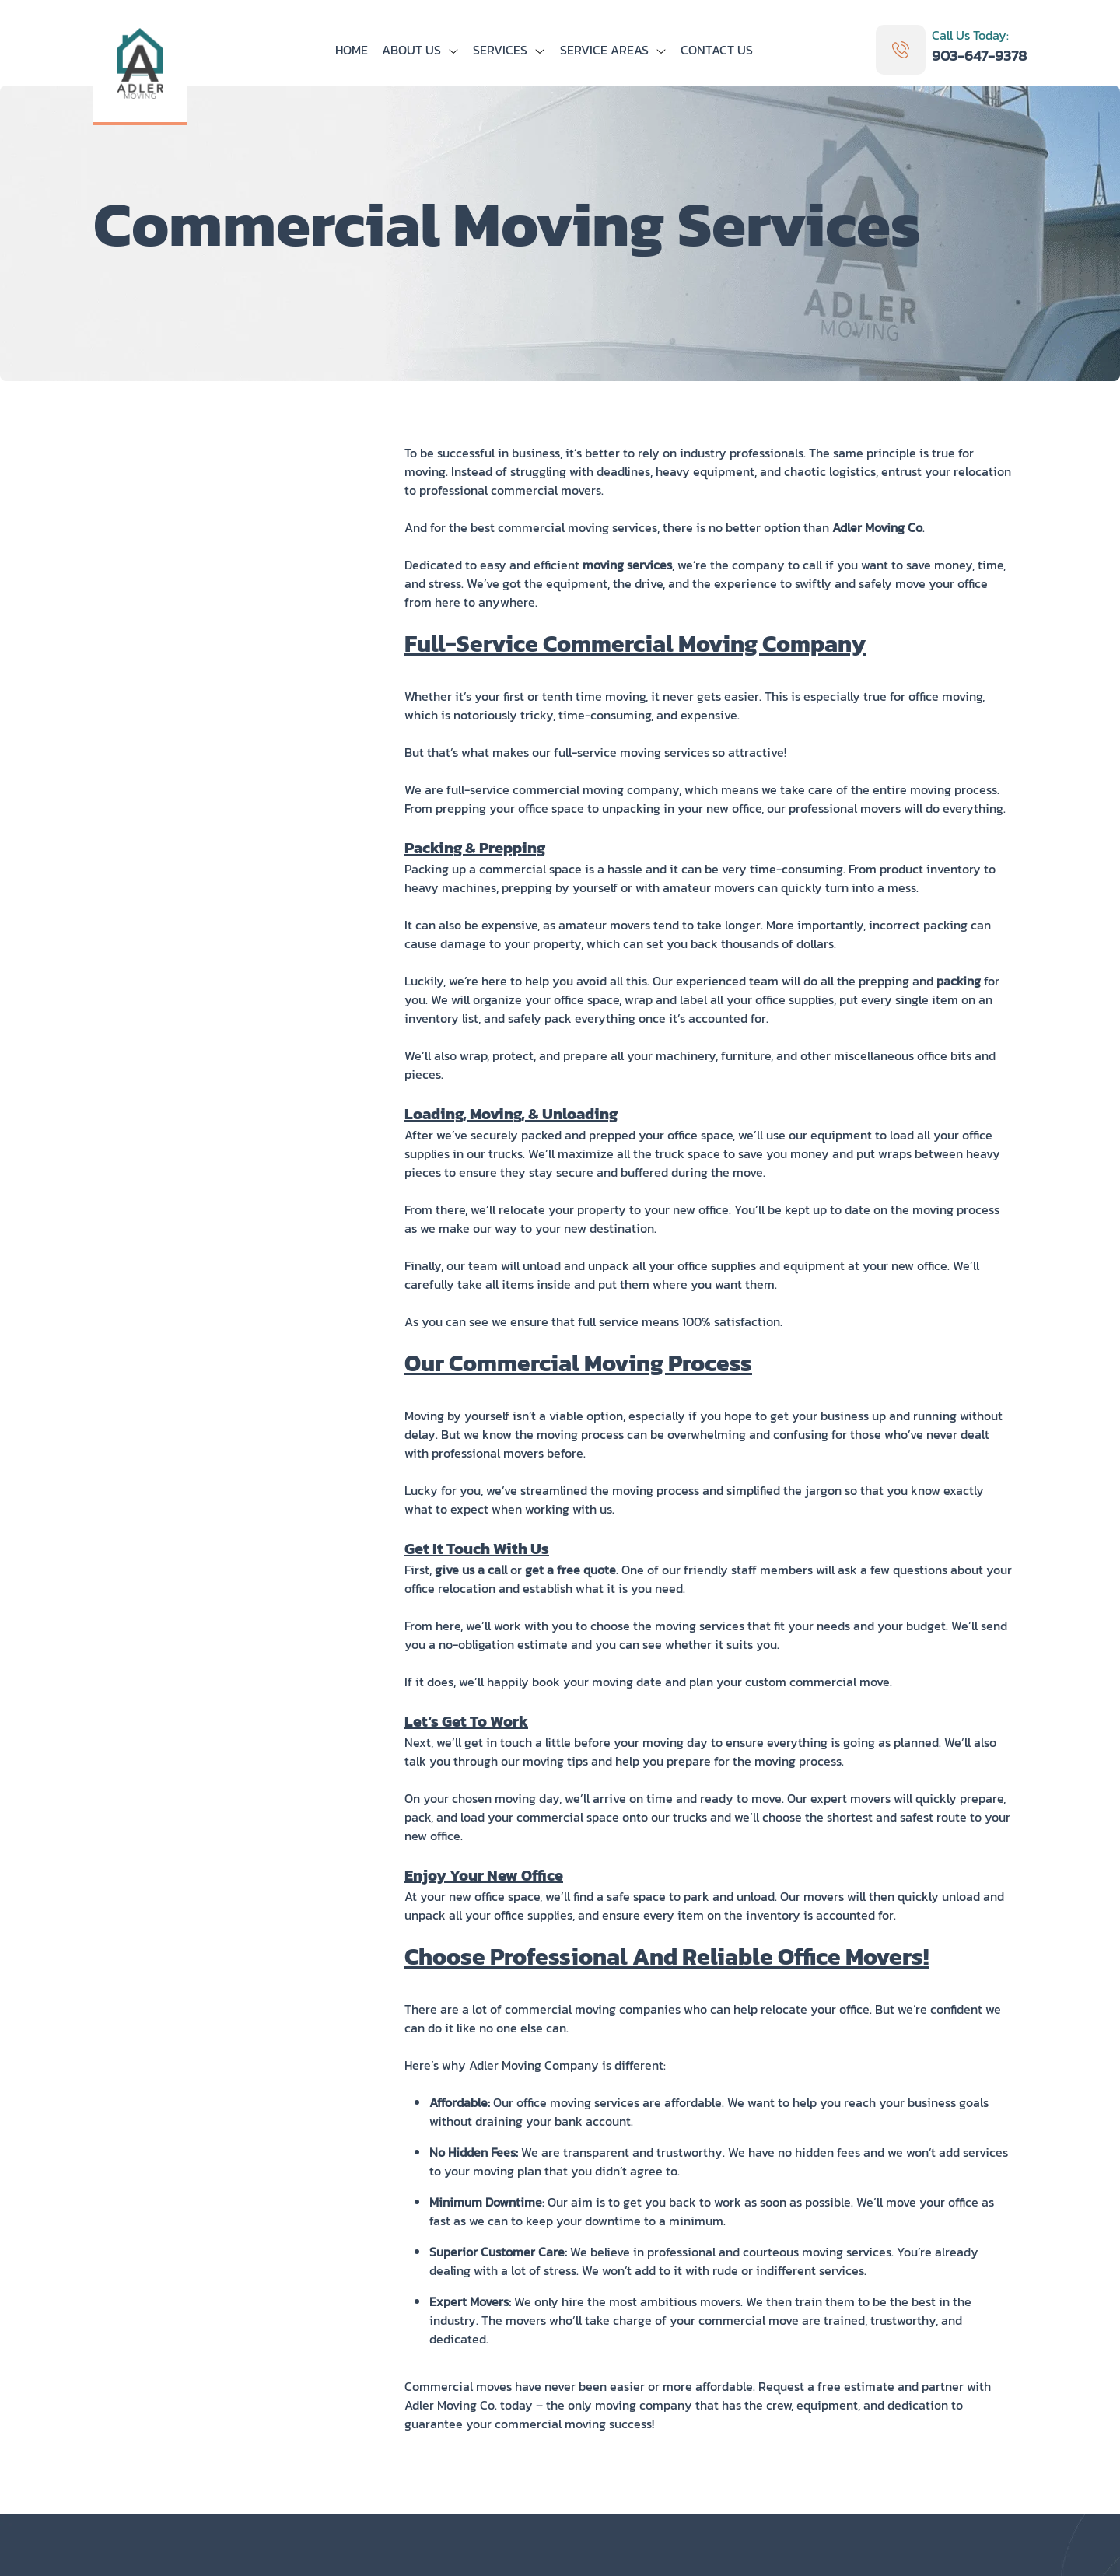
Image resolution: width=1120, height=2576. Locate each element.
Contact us (717, 49)
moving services (627, 564)
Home (351, 49)
